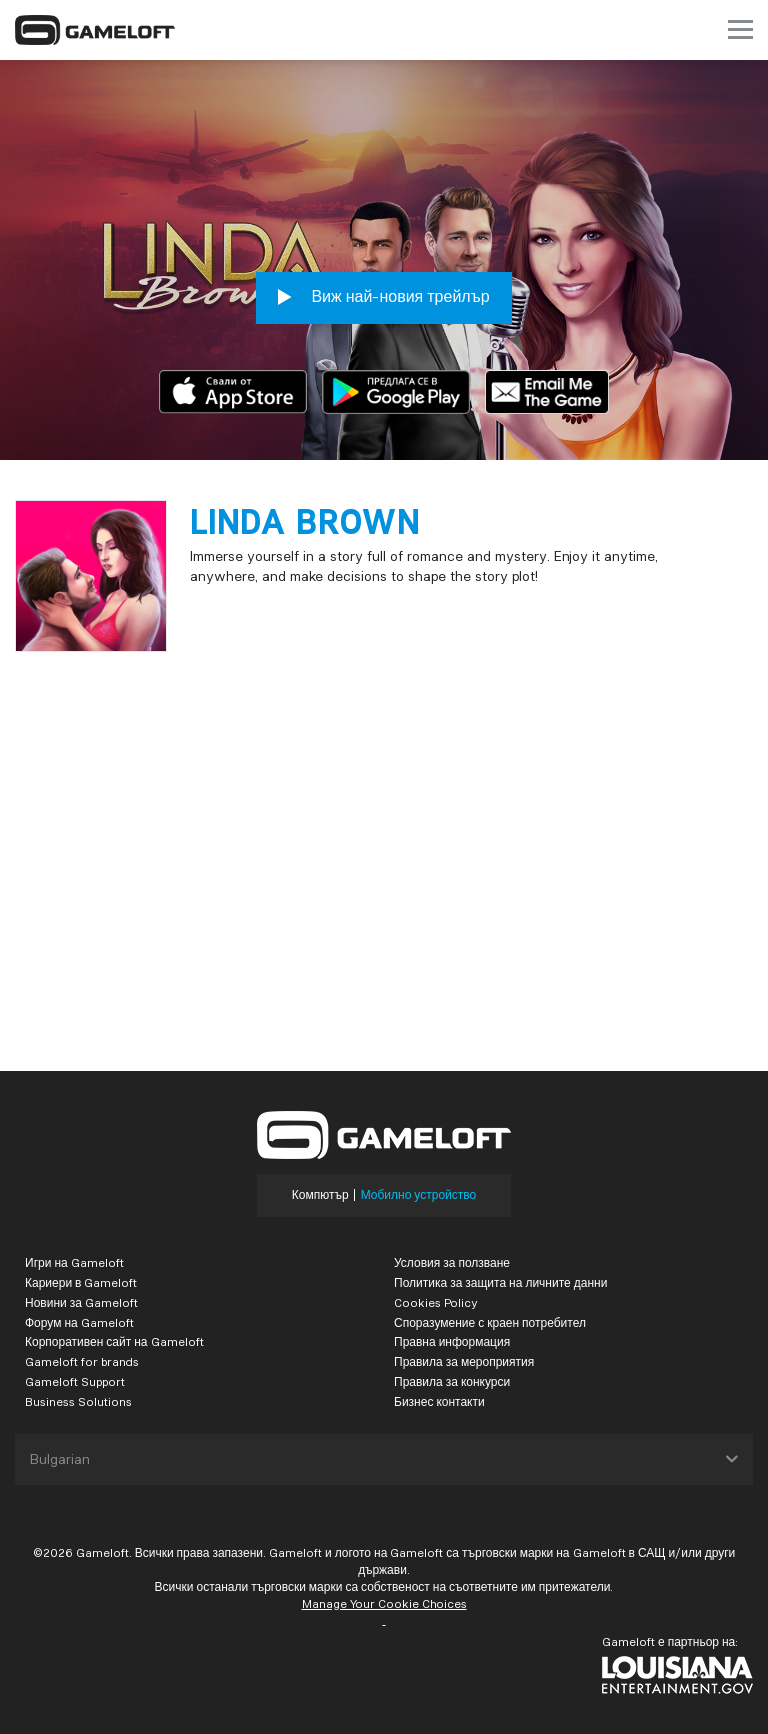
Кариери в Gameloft (81, 1282)
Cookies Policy (436, 1302)
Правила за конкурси (452, 1381)
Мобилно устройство (419, 1195)
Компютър (320, 1195)
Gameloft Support (75, 1381)
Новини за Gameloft (81, 1302)
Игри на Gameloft (74, 1262)
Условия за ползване (452, 1262)
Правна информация (452, 1341)
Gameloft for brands (82, 1361)
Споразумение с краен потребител (490, 1322)
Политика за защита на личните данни (500, 1282)
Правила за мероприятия (464, 1361)
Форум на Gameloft (79, 1322)
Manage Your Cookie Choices (384, 1603)
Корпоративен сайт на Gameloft (114, 1341)
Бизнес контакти (439, 1401)
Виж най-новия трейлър (383, 297)
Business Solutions (78, 1401)
